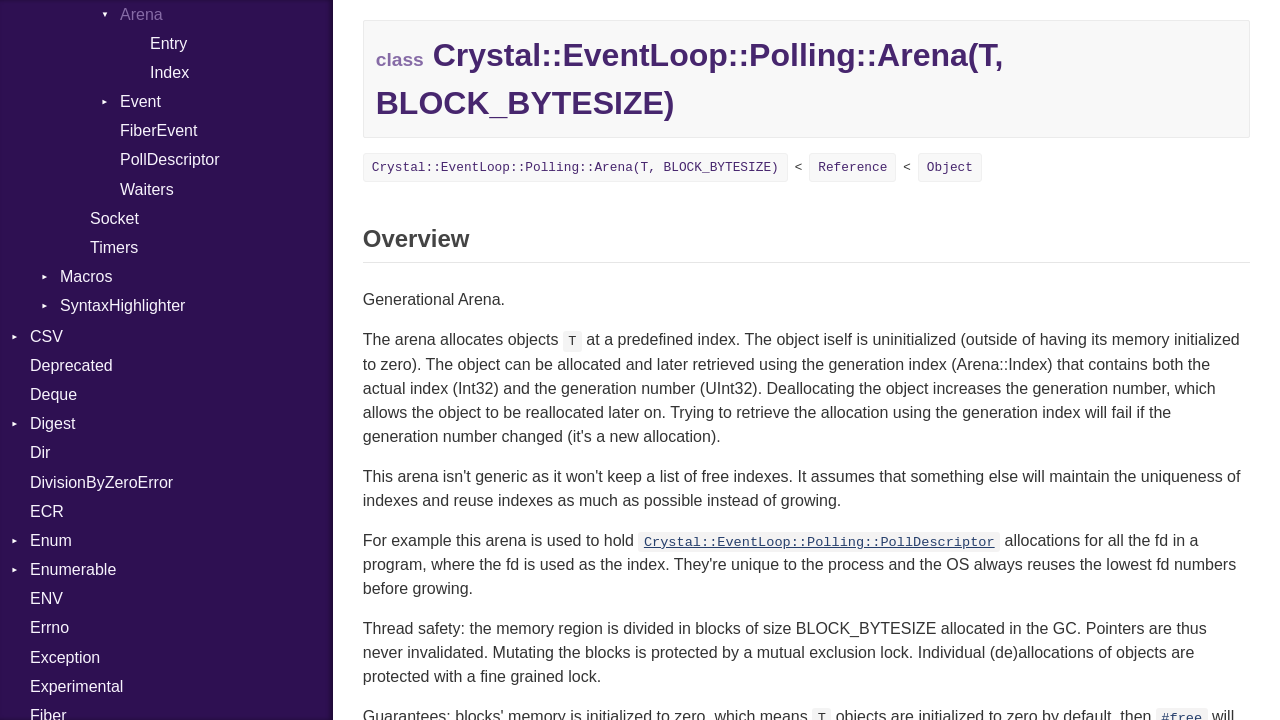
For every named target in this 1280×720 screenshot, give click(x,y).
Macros (86, 276)
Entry (168, 43)
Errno (49, 627)
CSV (46, 336)
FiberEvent (158, 130)
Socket (114, 218)
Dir (40, 452)
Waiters (147, 189)
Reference (852, 167)
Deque (53, 394)
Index (169, 72)
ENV (46, 598)
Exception (65, 657)
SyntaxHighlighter (122, 305)
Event (140, 101)
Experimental (76, 686)
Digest (52, 423)
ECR (47, 511)
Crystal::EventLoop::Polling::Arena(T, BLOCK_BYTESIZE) (575, 167)
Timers (114, 247)
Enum (51, 540)
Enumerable (73, 569)
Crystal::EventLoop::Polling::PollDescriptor (819, 542)
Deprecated (71, 365)
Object (950, 167)
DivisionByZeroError (101, 482)
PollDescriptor (170, 159)
